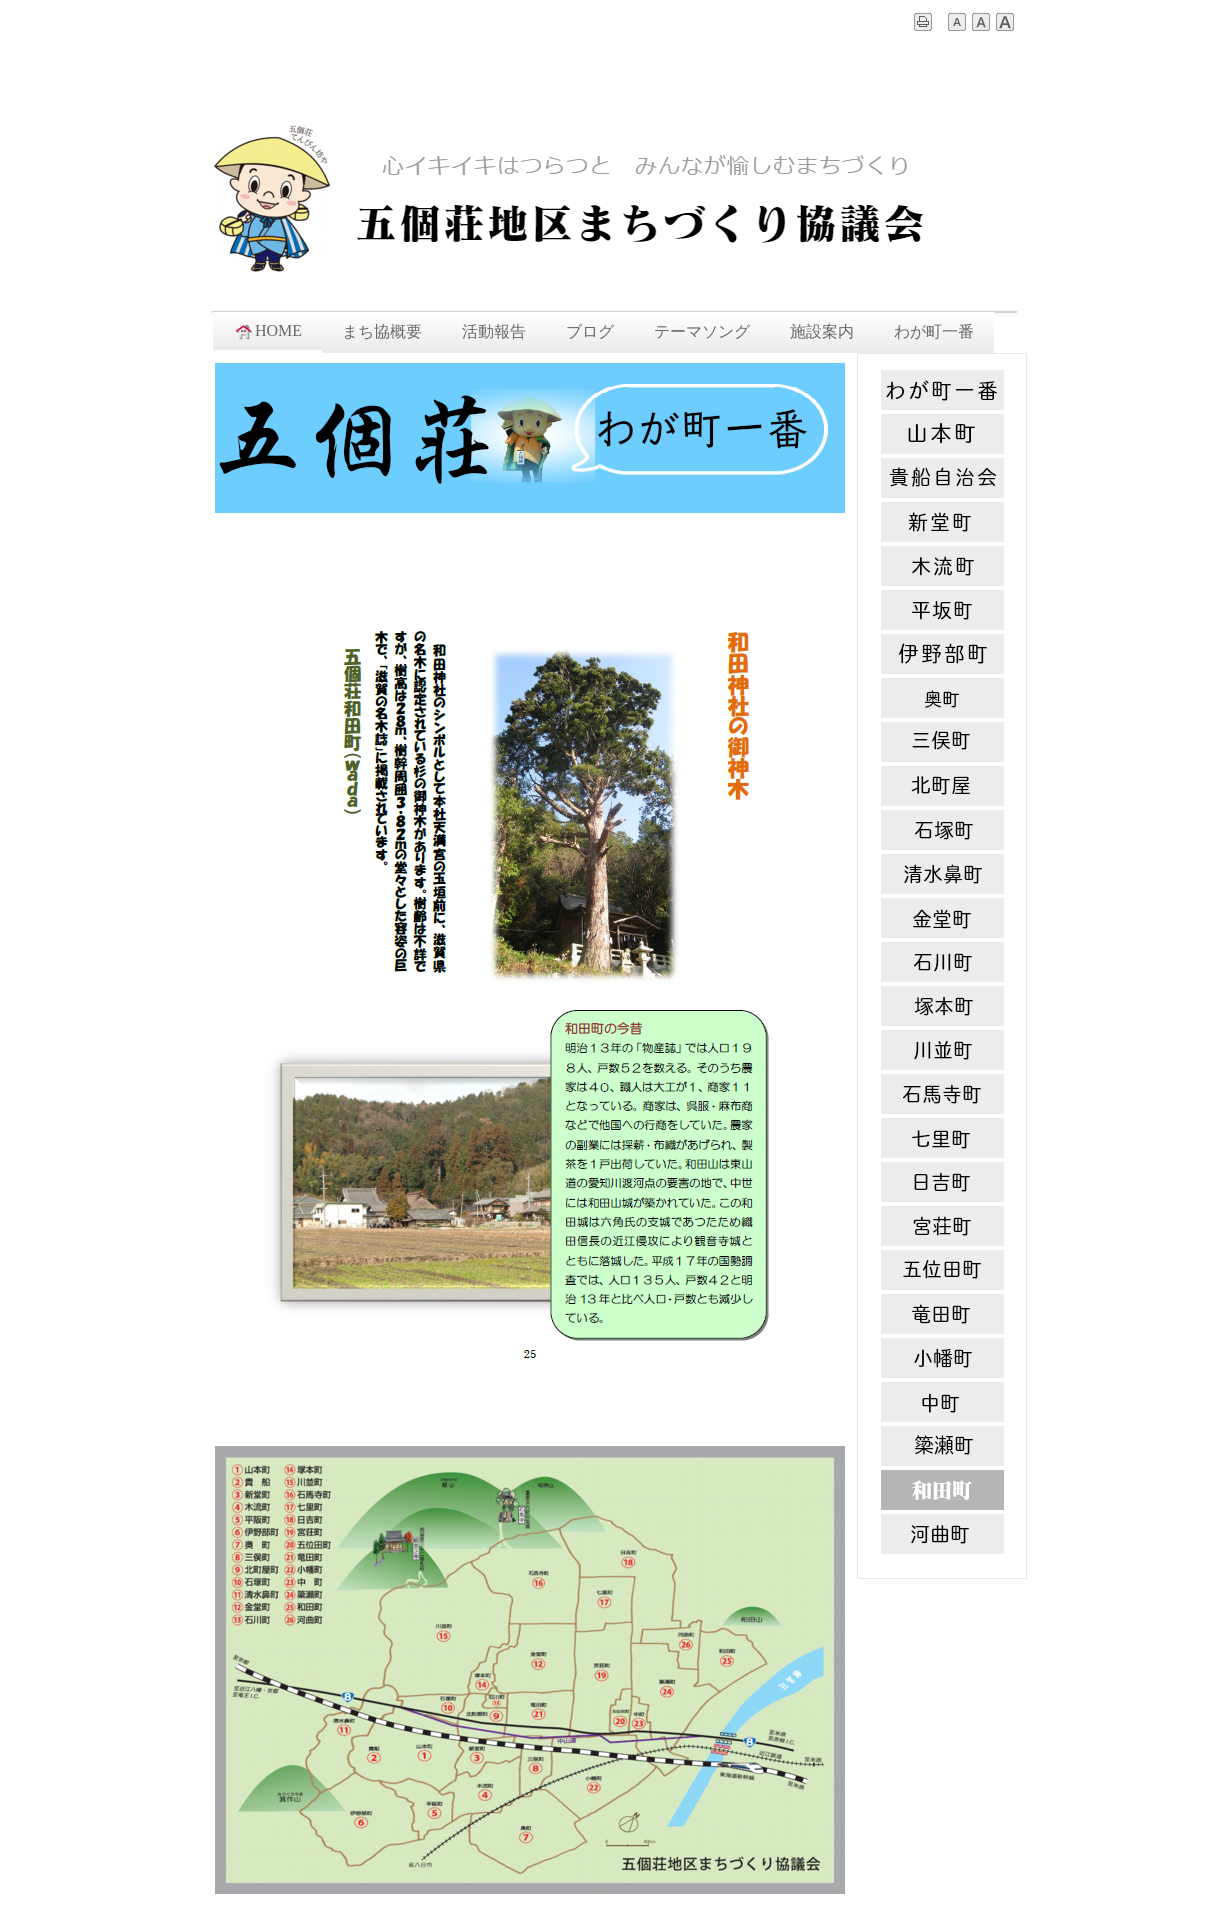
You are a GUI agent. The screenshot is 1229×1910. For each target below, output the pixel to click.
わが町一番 (934, 331)
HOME (267, 331)
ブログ (590, 331)
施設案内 (822, 331)
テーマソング (702, 331)
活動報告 (494, 331)
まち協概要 (382, 331)
